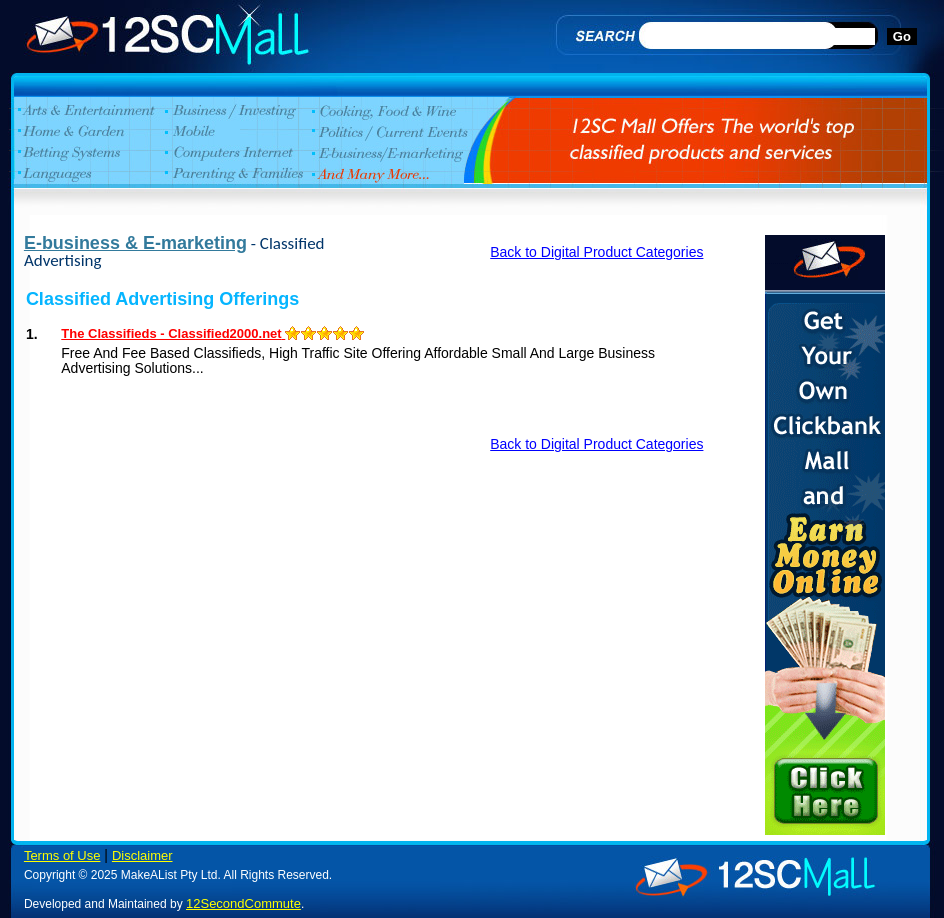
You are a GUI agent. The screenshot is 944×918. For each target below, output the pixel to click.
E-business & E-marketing (135, 243)
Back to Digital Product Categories (596, 252)
